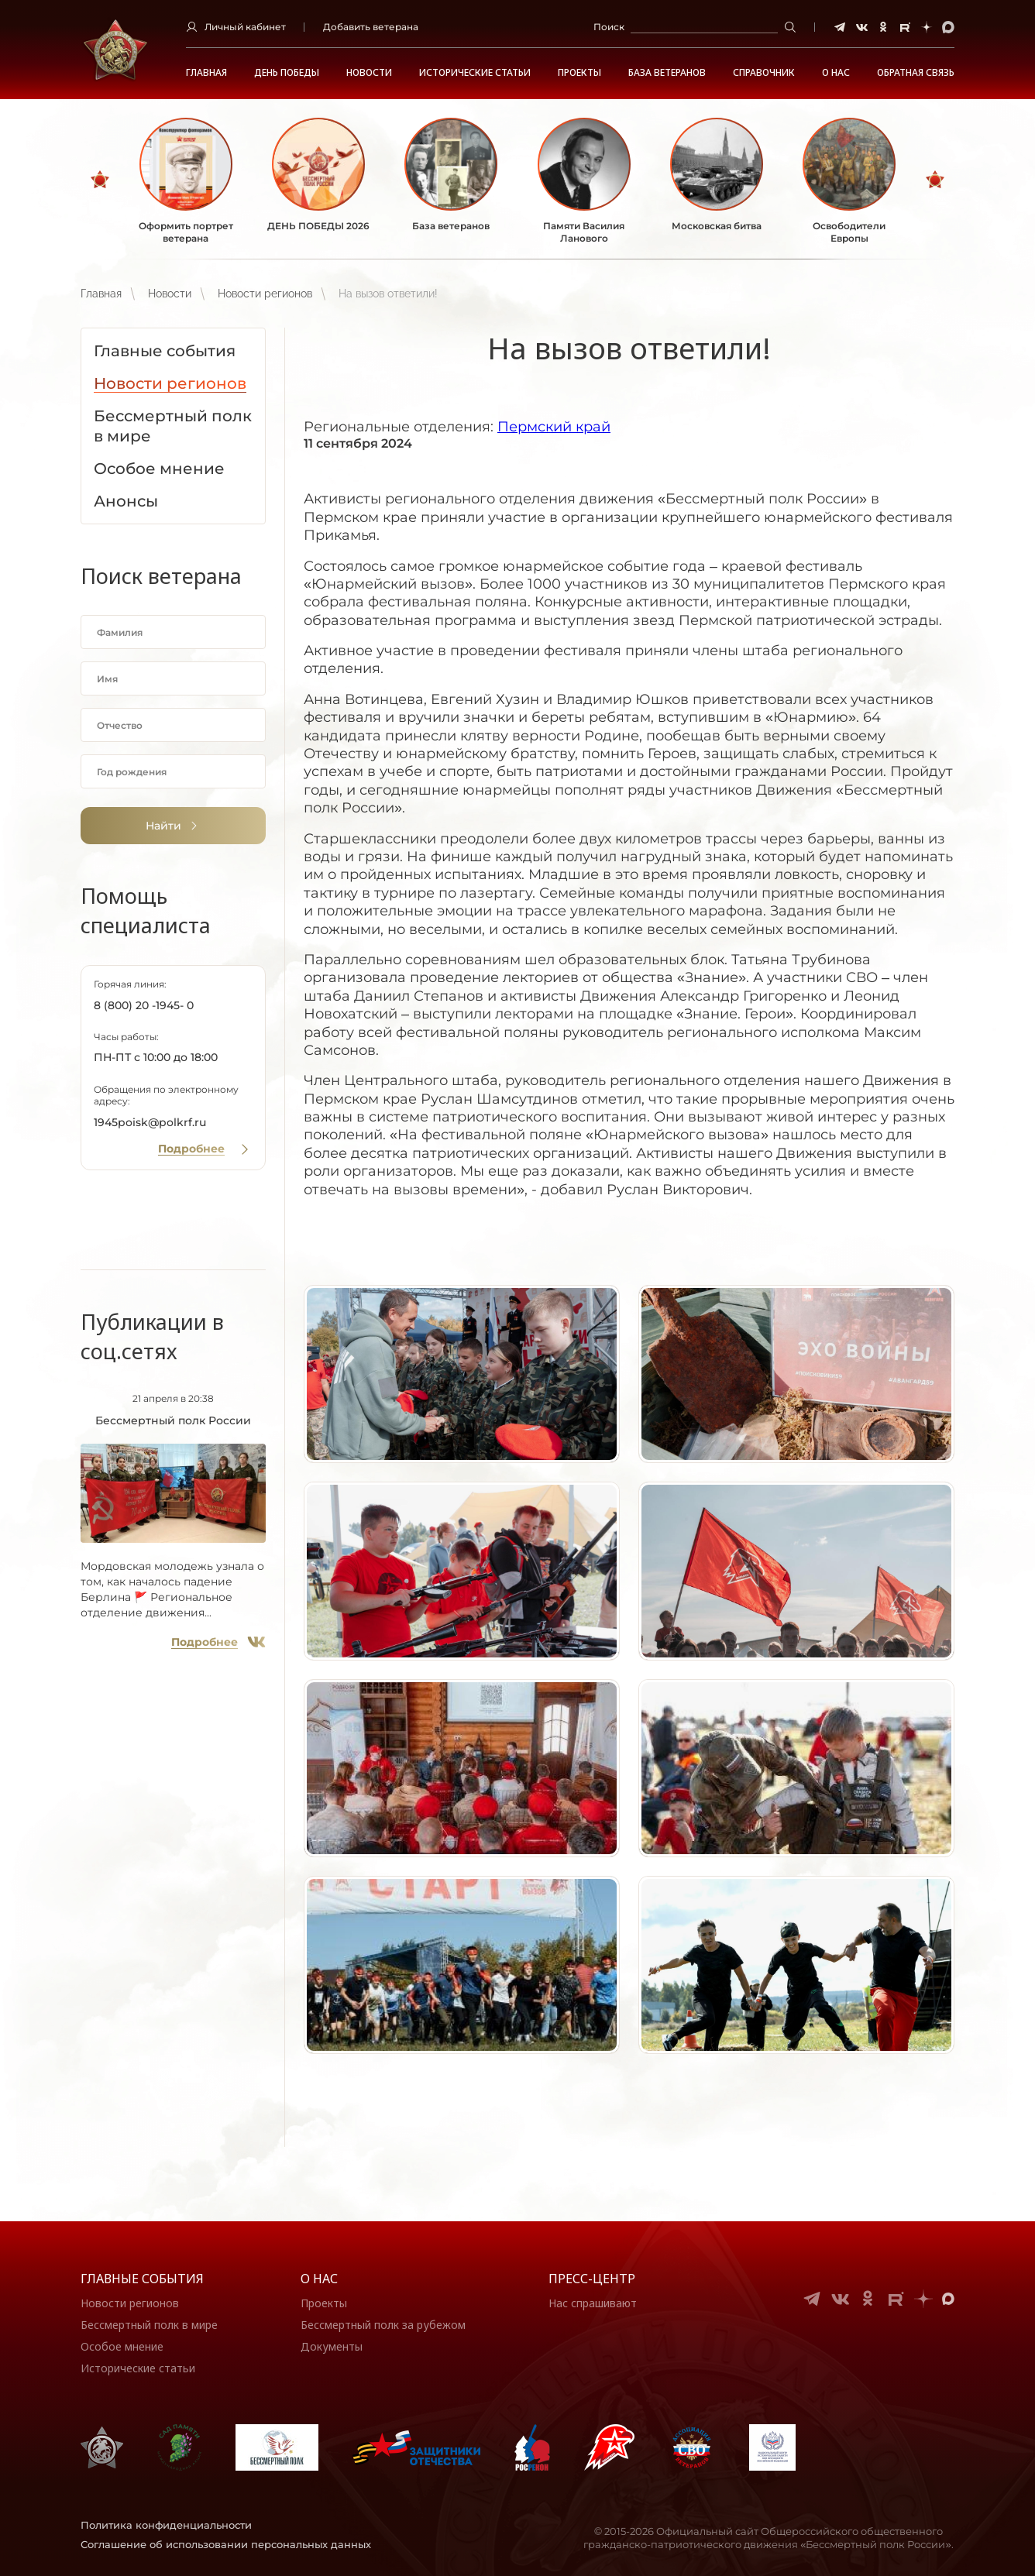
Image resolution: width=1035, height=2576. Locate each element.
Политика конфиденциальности (166, 2525)
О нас (319, 2278)
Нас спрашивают (592, 2303)
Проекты (579, 73)
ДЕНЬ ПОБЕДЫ (286, 73)
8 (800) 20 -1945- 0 (144, 1005)
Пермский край (553, 426)
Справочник (764, 73)
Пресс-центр (591, 2278)
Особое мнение (122, 2346)
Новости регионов (265, 293)
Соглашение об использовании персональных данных (226, 2544)
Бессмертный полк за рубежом (383, 2324)
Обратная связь (915, 73)
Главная (206, 73)
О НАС (836, 73)
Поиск (608, 27)
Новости (369, 73)
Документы (332, 2346)
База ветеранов (667, 73)
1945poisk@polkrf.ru (150, 1122)
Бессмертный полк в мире (149, 2324)
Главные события (142, 2278)
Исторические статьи (475, 73)
